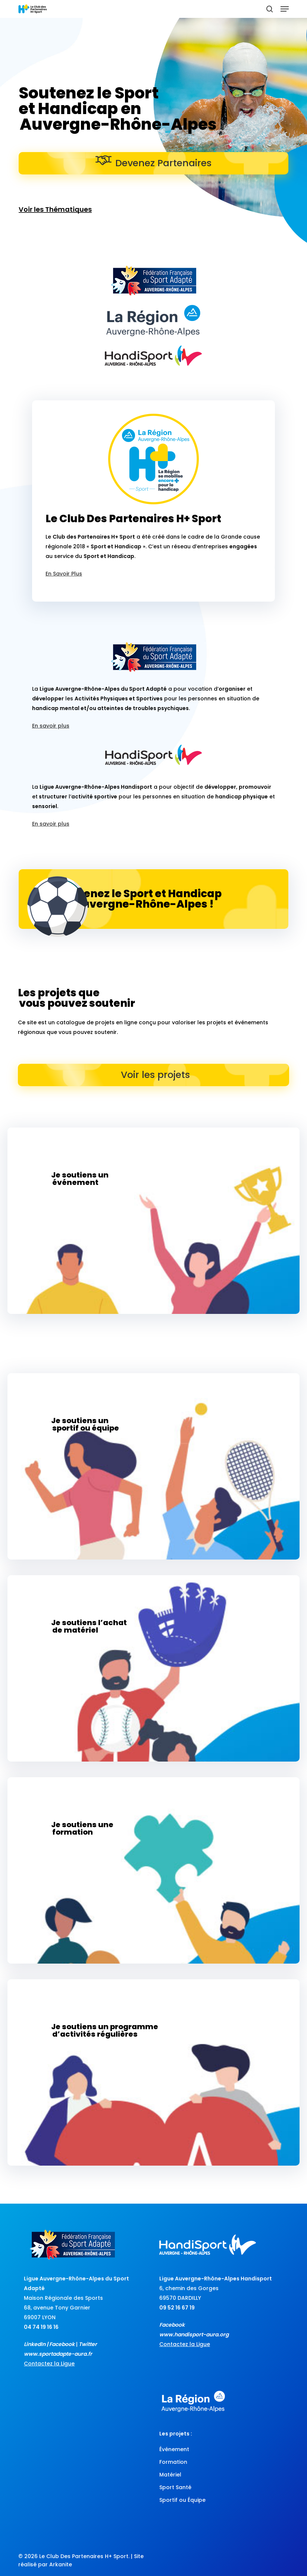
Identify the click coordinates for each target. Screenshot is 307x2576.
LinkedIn (35, 2344)
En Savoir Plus (64, 573)
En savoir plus (50, 725)
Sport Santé (175, 2487)
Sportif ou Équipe (182, 2500)
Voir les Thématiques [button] (55, 209)
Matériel (170, 2474)
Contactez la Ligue (49, 2363)
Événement (174, 2449)
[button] (285, 9)
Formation (173, 2462)
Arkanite (60, 2564)
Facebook (62, 2344)
